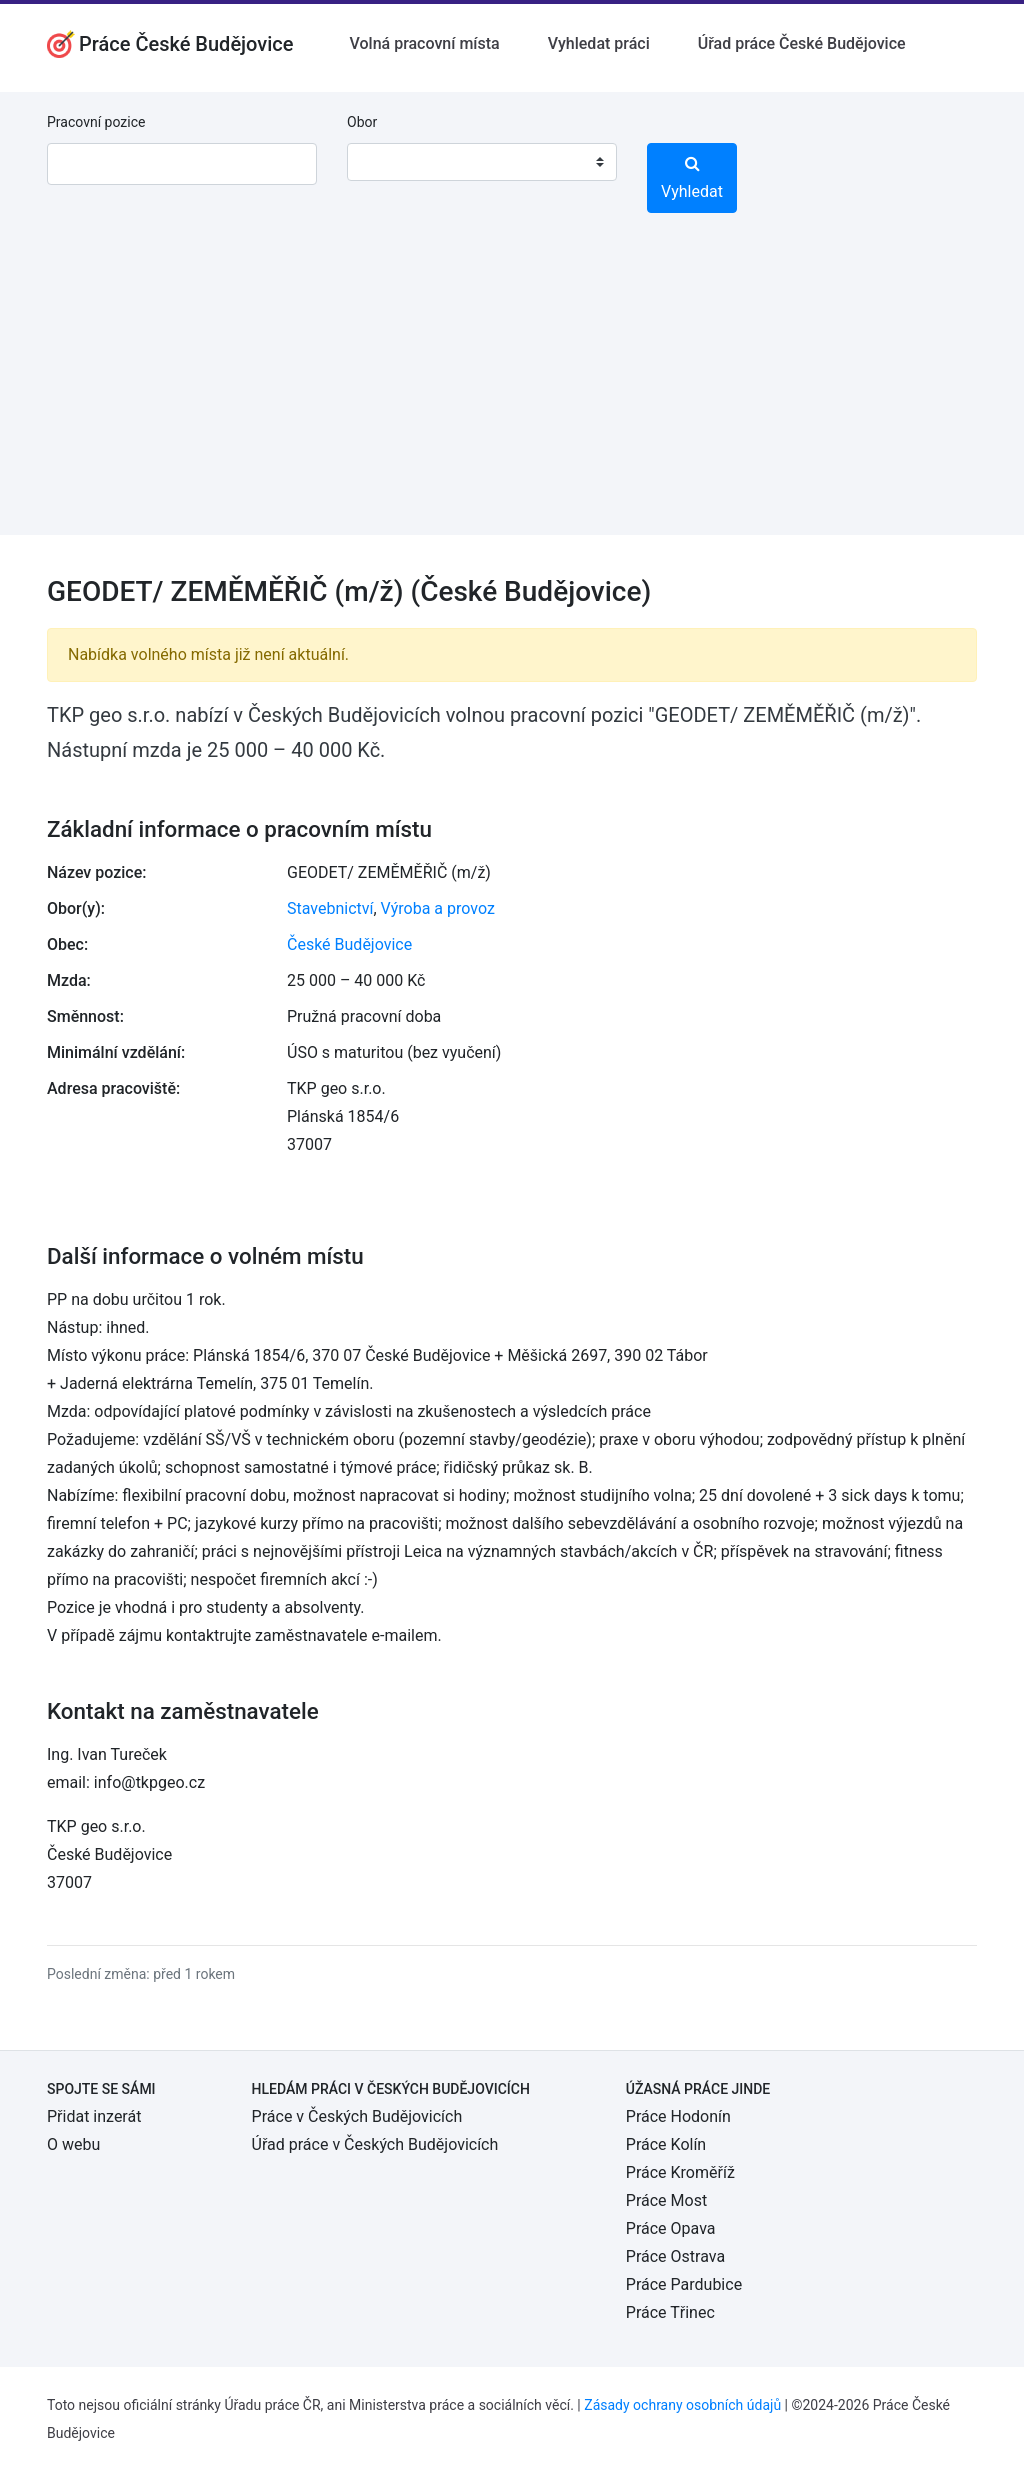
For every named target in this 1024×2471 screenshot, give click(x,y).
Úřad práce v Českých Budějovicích (375, 2144)
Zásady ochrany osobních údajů (682, 2405)
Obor (362, 122)
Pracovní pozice (96, 122)
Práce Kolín (666, 2144)
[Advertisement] (512, 395)
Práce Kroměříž (680, 2172)
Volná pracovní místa (425, 43)
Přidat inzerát (94, 2116)
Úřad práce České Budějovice (802, 43)
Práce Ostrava (675, 2256)
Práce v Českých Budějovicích (357, 2116)
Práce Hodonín (678, 2116)
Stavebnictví (330, 908)
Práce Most (666, 2200)
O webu (73, 2144)
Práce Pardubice (684, 2284)
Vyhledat (692, 178)
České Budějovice (349, 944)
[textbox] (388, 162)
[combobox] (482, 162)
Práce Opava (671, 2228)
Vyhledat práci (599, 43)
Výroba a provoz (438, 908)
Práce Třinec (670, 2312)
